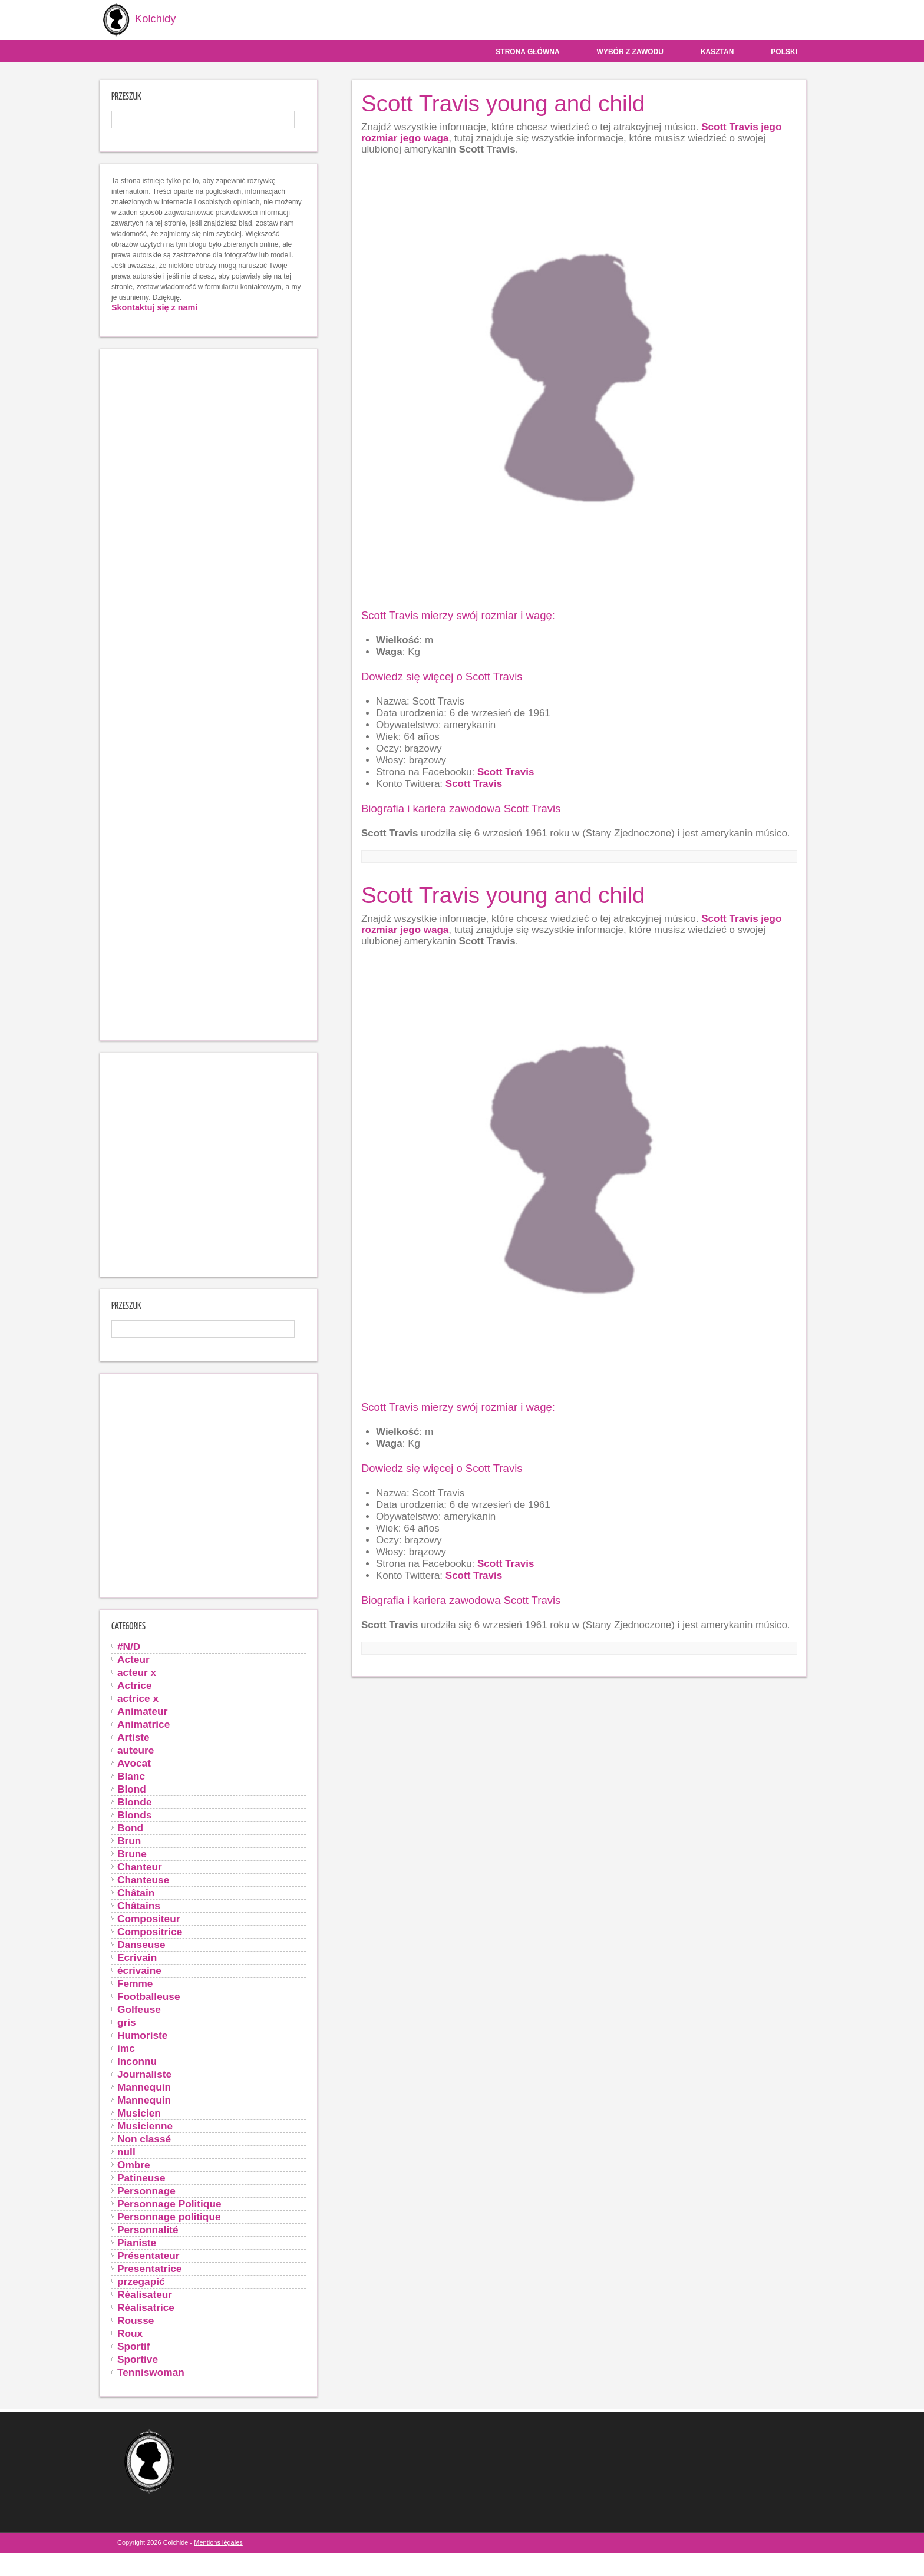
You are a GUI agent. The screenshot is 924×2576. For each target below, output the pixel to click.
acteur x (136, 1672)
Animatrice (143, 1724)
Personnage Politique (169, 2203)
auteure (135, 1749)
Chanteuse (143, 1879)
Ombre (133, 2164)
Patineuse (141, 2177)
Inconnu (137, 2060)
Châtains (138, 1905)
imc (126, 2047)
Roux (130, 2333)
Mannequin (144, 2086)
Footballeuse (148, 1996)
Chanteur (139, 1866)
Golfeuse (139, 2009)
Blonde (134, 1801)
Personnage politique (169, 2216)
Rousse (135, 2320)
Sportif (133, 2346)
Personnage (146, 2190)
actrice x (138, 1698)
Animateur (142, 1711)
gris (126, 2022)
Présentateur (148, 2255)
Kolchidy (136, 20)
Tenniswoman (150, 2371)
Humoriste (142, 2035)
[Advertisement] (208, 694)
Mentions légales (218, 2541)
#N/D (128, 1646)
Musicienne (145, 2125)
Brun (129, 1840)
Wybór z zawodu (630, 51)
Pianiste (136, 2242)
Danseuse (141, 1944)
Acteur (133, 1659)
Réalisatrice (145, 2307)
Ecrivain (137, 1957)
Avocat (134, 1762)
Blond (131, 1788)
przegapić (141, 2281)
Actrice (134, 1685)
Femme (135, 1983)
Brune (132, 1853)
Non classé (144, 2138)
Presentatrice (149, 2268)
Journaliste (144, 2073)
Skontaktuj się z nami (154, 307)
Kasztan (717, 51)
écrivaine (139, 1970)
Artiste (133, 1736)
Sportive (137, 2359)
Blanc (131, 1775)
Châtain (135, 1892)
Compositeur (148, 1918)
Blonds (134, 1814)
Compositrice (149, 1931)
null (126, 2151)
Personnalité (148, 2229)
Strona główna (527, 51)
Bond (130, 1827)
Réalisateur (144, 2294)
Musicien (139, 2112)
